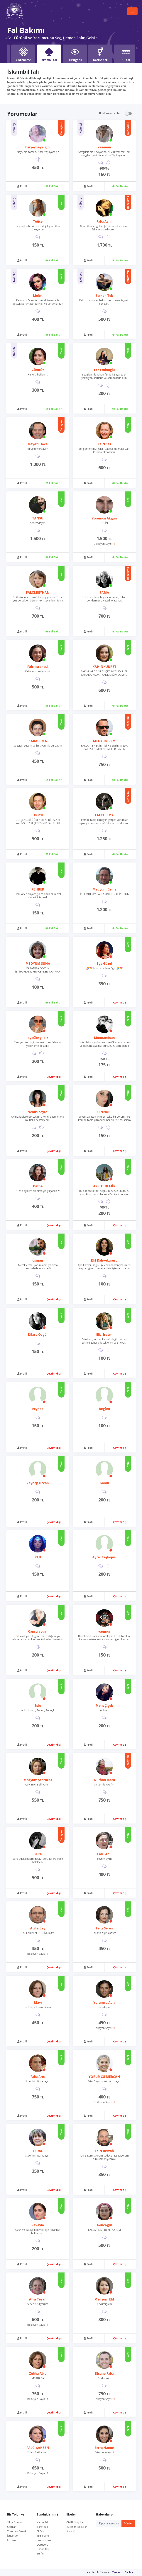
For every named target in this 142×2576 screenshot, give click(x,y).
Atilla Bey (37, 1928)
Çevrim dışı (120, 1002)
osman (37, 1260)
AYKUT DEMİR (104, 1186)
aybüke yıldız (38, 1038)
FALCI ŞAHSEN (37, 2448)
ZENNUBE (104, 1112)
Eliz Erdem (104, 1334)
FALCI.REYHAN (38, 592)
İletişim (11, 2540)
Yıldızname (43, 2535)
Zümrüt (38, 370)
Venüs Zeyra (37, 1112)
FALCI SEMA (104, 815)
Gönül (104, 1483)
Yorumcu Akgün (104, 518)
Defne (38, 1186)
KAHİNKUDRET (104, 667)
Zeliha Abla (38, 2373)
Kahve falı (42, 2522)
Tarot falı (42, 2527)
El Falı (40, 2531)
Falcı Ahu (104, 1854)
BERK (37, 1854)
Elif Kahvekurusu (104, 1260)
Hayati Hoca (38, 444)
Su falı (40, 2553)
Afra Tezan (37, 2299)
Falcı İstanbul (37, 667)
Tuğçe (38, 221)
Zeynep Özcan (38, 1483)
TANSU (37, 518)
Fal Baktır (53, 186)
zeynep (37, 1409)
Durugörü (42, 2544)
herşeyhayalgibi (37, 147)
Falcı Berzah (104, 2151)
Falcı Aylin (104, 221)
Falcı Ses (104, 444)
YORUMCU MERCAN (104, 2077)
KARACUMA (37, 741)
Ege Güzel (104, 963)
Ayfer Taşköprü (104, 1557)
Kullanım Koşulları (76, 2527)
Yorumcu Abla (104, 2002)
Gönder (128, 2523)
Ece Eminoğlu (104, 370)
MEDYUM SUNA (38, 963)
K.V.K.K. (70, 2531)
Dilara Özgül (38, 1334)
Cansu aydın (37, 1631)
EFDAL (38, 2151)
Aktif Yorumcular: (115, 113)
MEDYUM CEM (104, 741)
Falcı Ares (37, 2077)
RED (38, 1557)
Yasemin (104, 147)
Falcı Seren (104, 1928)
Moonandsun (104, 1038)
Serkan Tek (104, 295)
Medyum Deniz (104, 889)
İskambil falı (44, 2540)
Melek (38, 295)
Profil (22, 186)
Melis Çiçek (104, 1705)
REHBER (37, 889)
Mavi (38, 2002)
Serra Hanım (104, 2448)
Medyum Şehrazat (37, 1780)
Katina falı (43, 2549)
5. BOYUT (38, 815)
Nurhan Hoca (104, 1780)
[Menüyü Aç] (132, 11)
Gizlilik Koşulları (75, 2522)
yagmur (104, 1631)
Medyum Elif (104, 2299)
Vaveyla (37, 2225)
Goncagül (104, 2225)
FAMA (104, 592)
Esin (38, 1705)
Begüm (104, 1409)
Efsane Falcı (104, 2373)
